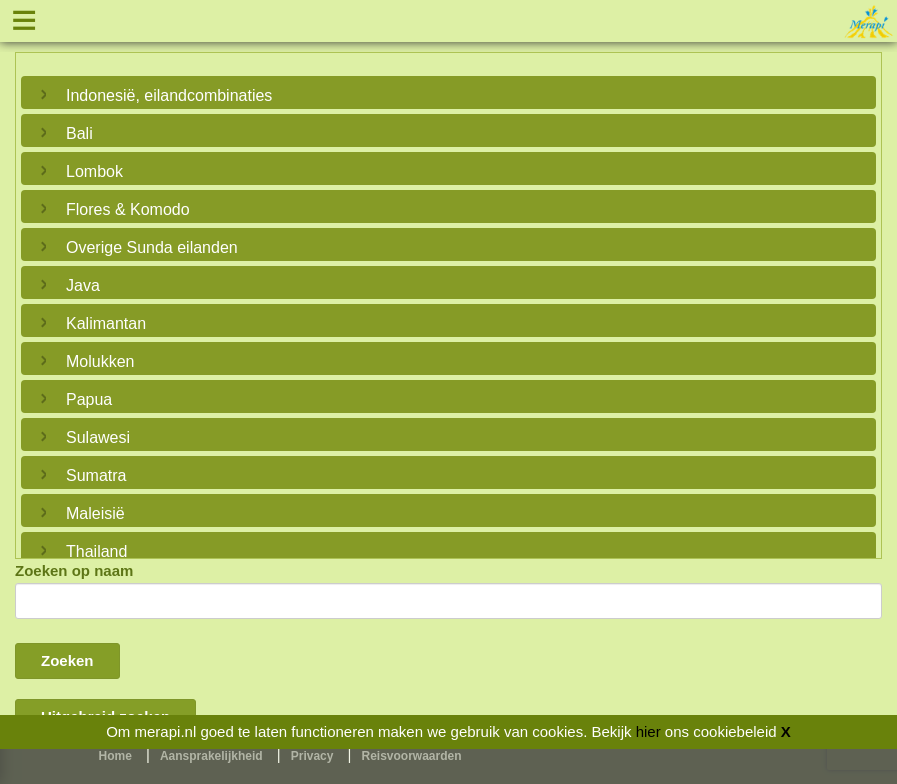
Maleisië (95, 513)
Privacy (312, 756)
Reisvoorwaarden (412, 756)
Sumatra (96, 475)
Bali (79, 133)
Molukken (100, 361)
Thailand (96, 551)
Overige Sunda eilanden (152, 247)
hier (648, 731)
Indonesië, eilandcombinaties (169, 95)
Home (115, 756)
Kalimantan (106, 323)
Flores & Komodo (128, 209)
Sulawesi (98, 437)
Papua (89, 399)
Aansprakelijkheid (211, 756)
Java (83, 285)
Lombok (94, 171)
